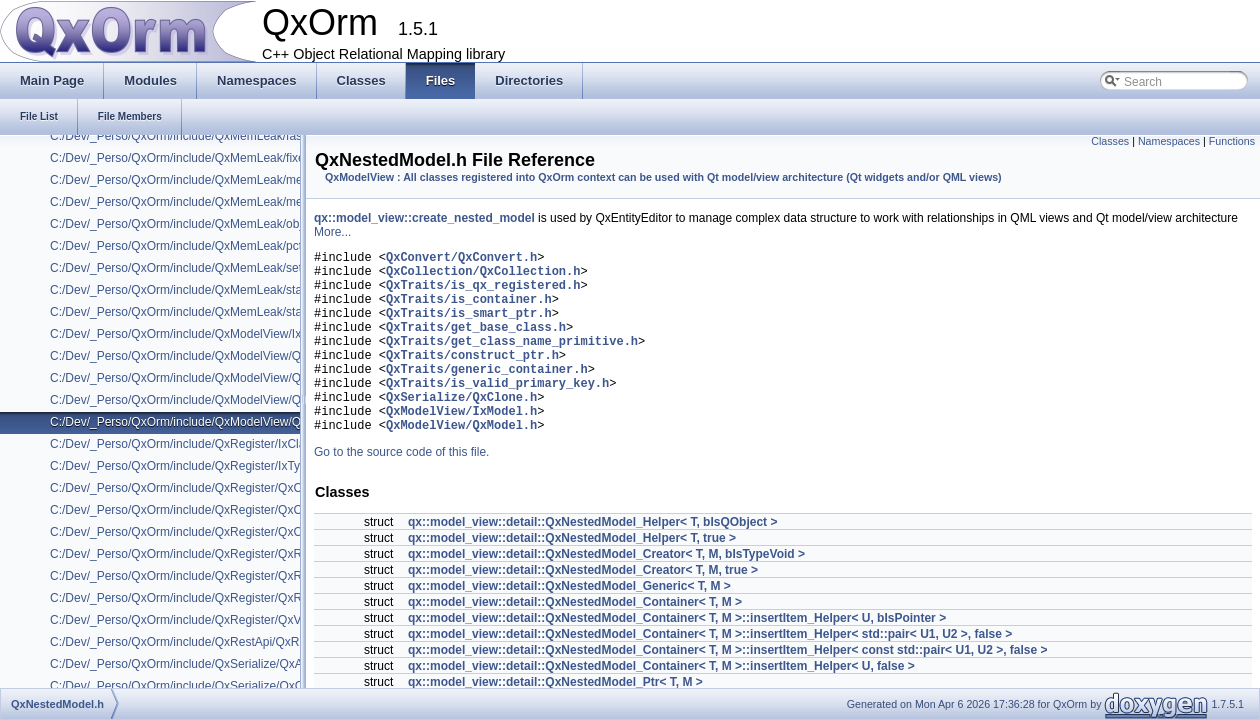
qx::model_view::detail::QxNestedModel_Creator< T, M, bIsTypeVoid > (606, 593)
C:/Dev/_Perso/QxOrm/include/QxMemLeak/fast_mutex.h (202, 136)
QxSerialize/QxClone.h (461, 429)
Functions (1232, 141)
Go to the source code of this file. (401, 491)
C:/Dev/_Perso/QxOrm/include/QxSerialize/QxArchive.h (197, 664)
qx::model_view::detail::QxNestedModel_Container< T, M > (575, 641)
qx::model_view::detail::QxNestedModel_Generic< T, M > (569, 625)
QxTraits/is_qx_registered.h (483, 293)
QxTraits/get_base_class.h (476, 344)
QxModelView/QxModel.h (461, 463)
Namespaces (1169, 141)
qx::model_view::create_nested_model (424, 218)
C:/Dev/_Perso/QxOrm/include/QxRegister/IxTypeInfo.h (196, 466)
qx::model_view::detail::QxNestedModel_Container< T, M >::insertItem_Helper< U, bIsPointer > (677, 657)
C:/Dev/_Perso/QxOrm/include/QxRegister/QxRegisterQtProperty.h (227, 598)
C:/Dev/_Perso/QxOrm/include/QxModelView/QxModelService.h (220, 400)
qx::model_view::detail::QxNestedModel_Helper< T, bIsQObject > (592, 561)
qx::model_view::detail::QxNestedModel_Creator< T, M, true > (583, 609)
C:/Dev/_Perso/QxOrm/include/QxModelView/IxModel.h (197, 334)
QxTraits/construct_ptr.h (472, 378)
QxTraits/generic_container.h (487, 395)
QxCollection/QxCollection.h (483, 276)
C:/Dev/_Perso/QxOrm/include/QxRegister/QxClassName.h (207, 510)
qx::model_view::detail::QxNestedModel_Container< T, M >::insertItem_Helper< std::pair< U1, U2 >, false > (710, 673)
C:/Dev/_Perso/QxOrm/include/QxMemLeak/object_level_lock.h (218, 224)
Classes (1110, 141)
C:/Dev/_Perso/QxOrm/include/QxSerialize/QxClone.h (193, 686)
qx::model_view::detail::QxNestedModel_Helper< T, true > (572, 577)
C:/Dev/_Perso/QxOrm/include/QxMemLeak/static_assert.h (206, 290)
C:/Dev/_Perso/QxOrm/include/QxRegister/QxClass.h (191, 488)
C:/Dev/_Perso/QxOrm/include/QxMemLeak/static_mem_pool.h (218, 312)
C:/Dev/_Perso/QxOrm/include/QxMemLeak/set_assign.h (201, 268)
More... (332, 232)
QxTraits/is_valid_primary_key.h (497, 412)
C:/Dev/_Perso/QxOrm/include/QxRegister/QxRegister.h (198, 554)
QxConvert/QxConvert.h (461, 259)
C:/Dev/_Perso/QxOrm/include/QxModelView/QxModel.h (200, 356)
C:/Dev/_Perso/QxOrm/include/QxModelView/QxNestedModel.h (219, 422)
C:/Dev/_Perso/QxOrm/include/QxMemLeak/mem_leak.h (200, 180)
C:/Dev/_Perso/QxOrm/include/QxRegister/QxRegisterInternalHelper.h (236, 576)
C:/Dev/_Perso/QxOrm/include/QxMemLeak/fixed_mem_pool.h (217, 158)
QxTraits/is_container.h (469, 310)
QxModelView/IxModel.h (461, 446)
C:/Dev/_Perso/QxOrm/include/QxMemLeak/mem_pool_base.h (217, 202)
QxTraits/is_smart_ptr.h (469, 327)
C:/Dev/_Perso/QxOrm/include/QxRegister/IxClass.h (188, 444)
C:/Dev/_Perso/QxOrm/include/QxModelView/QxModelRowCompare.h (236, 378)
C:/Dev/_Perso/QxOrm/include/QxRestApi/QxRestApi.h (196, 642)
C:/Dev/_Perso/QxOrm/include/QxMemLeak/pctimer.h (192, 246)
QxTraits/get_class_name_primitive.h (512, 361)
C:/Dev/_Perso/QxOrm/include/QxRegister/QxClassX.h (195, 532)
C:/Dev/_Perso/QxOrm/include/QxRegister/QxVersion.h (196, 620)
